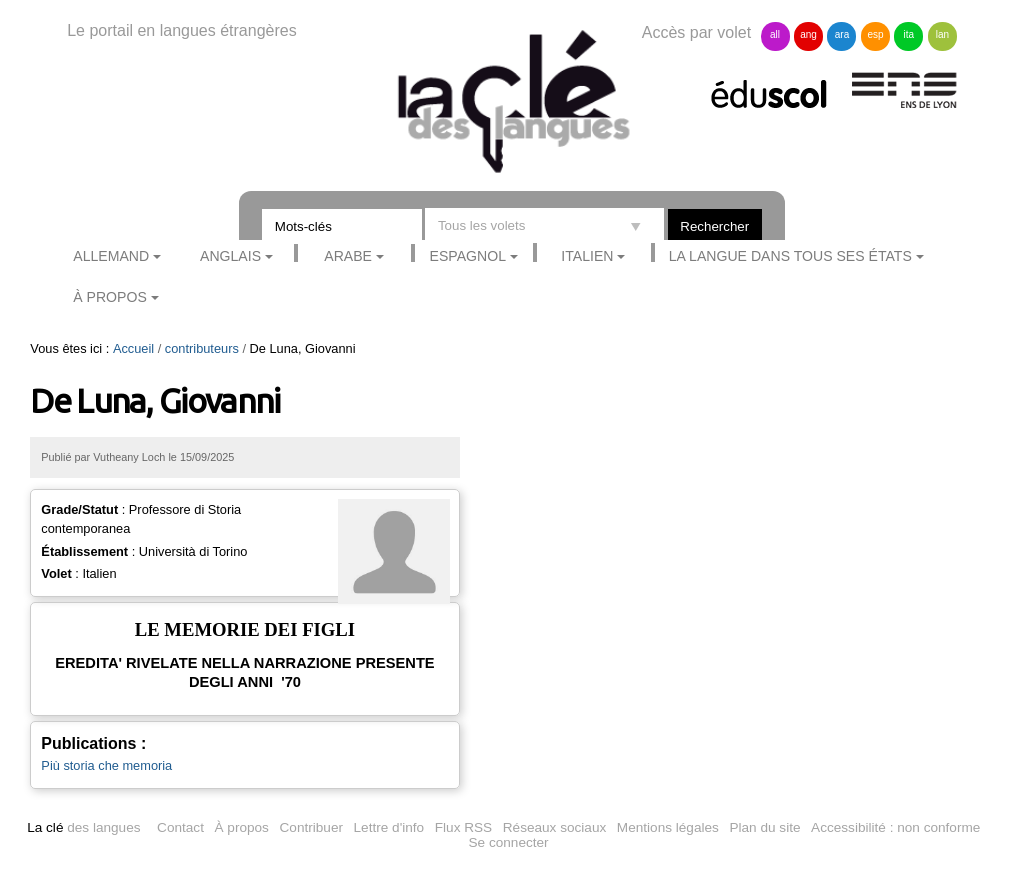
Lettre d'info (389, 827)
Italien (587, 256)
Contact (180, 827)
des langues (83, 827)
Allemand (111, 256)
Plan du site (764, 827)
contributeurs (202, 348)
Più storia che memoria (106, 765)
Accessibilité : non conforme (895, 827)
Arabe (348, 256)
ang (808, 34)
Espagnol (468, 256)
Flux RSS (463, 827)
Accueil (133, 348)
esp (875, 34)
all (775, 34)
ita (909, 34)
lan (942, 34)
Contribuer (311, 827)
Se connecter (509, 842)
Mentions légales (668, 827)
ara (842, 34)
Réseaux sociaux (555, 827)
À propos (110, 297)
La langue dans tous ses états (790, 256)
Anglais (230, 256)
